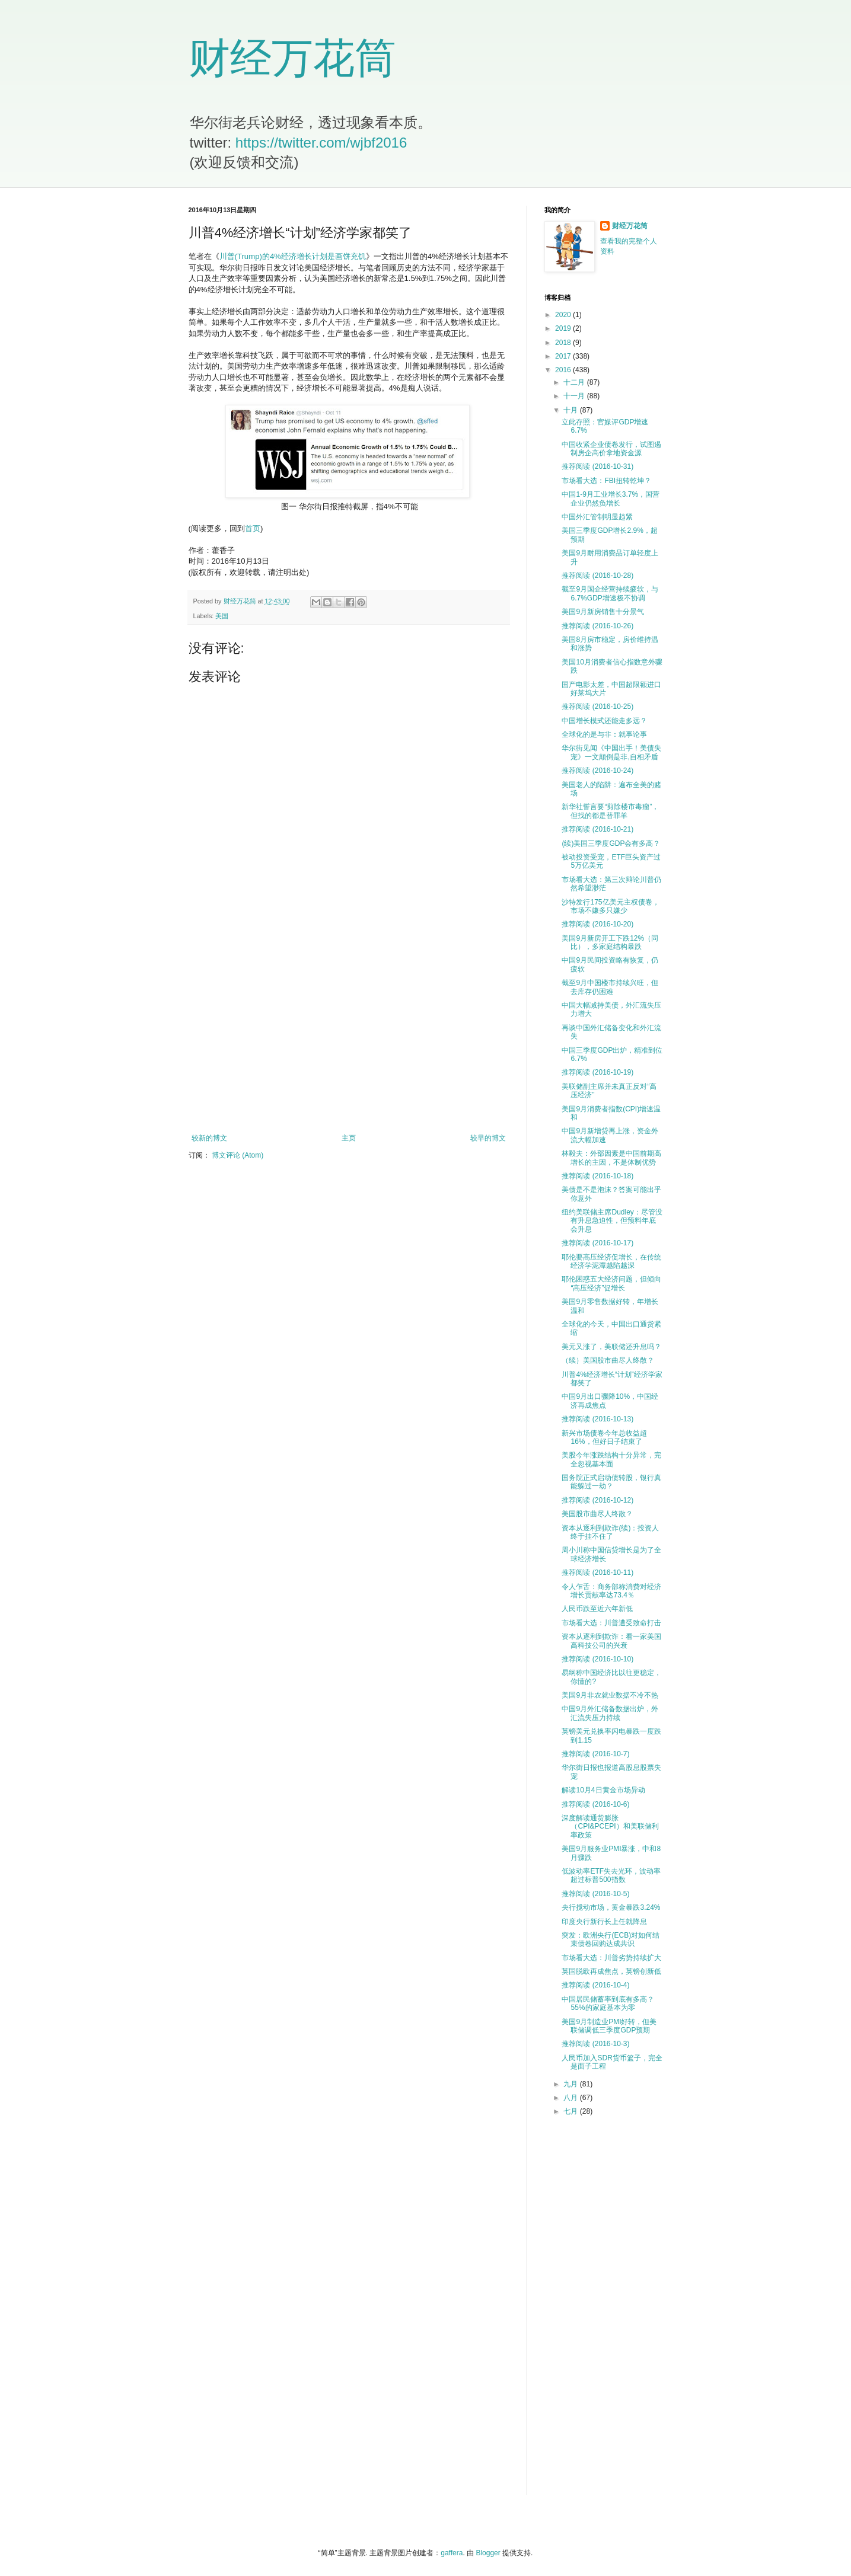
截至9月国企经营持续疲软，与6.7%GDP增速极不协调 (610, 593)
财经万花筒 (292, 58)
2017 (564, 356)
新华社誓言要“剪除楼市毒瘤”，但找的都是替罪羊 (610, 811)
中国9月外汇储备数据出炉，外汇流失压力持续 (610, 1713)
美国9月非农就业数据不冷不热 (610, 1695)
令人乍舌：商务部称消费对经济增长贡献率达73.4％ (611, 1591)
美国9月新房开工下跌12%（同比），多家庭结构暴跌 (610, 942)
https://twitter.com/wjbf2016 (321, 143)
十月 (571, 410)
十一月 (575, 396)
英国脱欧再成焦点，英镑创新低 (611, 1971)
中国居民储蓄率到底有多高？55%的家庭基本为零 (608, 2003)
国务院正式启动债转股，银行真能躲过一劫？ (611, 1482)
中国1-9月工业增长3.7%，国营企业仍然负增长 (610, 498)
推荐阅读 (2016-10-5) (595, 1894)
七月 (571, 2111)
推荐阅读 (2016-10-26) (597, 626)
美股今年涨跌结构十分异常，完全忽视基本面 (611, 1459)
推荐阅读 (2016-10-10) (597, 1659)
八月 (571, 2098)
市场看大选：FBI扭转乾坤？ (606, 481)
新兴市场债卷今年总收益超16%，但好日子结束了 (604, 1437)
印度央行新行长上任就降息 (604, 1921)
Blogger (488, 2553)
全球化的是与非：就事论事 (604, 734)
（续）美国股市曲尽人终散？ (608, 1360)
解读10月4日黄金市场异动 (603, 1790)
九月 (571, 2084)
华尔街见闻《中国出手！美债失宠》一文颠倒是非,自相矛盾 (611, 752)
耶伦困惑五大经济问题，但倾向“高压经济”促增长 (611, 1283)
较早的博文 (488, 1138)
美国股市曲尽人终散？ (597, 1514)
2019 (564, 328)
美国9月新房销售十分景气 (603, 612)
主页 (349, 1138)
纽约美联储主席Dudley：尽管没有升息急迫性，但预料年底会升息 (612, 1220)
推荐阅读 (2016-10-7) (595, 1754)
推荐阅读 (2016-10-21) (597, 829)
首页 (252, 528)
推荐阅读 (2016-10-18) (597, 1176)
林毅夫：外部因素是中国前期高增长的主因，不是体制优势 (611, 1157)
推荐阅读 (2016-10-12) (597, 1500)
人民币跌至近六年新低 (597, 1609)
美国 (221, 615)
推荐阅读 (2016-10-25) (597, 706)
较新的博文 (209, 1138)
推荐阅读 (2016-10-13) (597, 1419)
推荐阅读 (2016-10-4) (595, 1985)
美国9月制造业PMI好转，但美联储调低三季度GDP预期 (609, 2026)
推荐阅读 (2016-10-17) (597, 1243)
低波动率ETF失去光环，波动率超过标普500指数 (611, 1875)
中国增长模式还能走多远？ (604, 721)
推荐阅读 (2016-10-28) (597, 575)
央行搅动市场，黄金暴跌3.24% (611, 1907)
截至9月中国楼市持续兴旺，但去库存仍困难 (610, 987)
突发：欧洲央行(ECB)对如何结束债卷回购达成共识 (610, 1939)
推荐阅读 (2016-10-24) (597, 770)
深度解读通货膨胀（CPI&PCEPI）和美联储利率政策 (610, 1826)
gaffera (452, 2553)
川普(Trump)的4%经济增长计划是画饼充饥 (292, 256)
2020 (564, 315)
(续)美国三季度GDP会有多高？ (611, 843)
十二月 (575, 382)
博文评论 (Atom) (237, 1155)
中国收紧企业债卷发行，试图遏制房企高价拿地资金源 (611, 448)
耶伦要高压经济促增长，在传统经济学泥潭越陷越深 (611, 1261)
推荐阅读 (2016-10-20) (597, 924)
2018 (564, 342)
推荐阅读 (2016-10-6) (595, 1804)
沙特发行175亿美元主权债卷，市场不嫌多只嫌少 (610, 906)
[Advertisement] (349, 1036)
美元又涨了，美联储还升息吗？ (611, 1347)
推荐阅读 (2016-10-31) (597, 466)
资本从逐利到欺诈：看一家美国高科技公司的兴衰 (611, 1640)
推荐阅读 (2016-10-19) (597, 1072)
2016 (564, 370)
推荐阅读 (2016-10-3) (595, 2044)
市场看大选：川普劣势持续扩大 (611, 1958)
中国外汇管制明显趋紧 (597, 517)
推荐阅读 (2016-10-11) (597, 1572)
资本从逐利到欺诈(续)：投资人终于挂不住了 (610, 1532)
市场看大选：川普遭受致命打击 (611, 1623)
